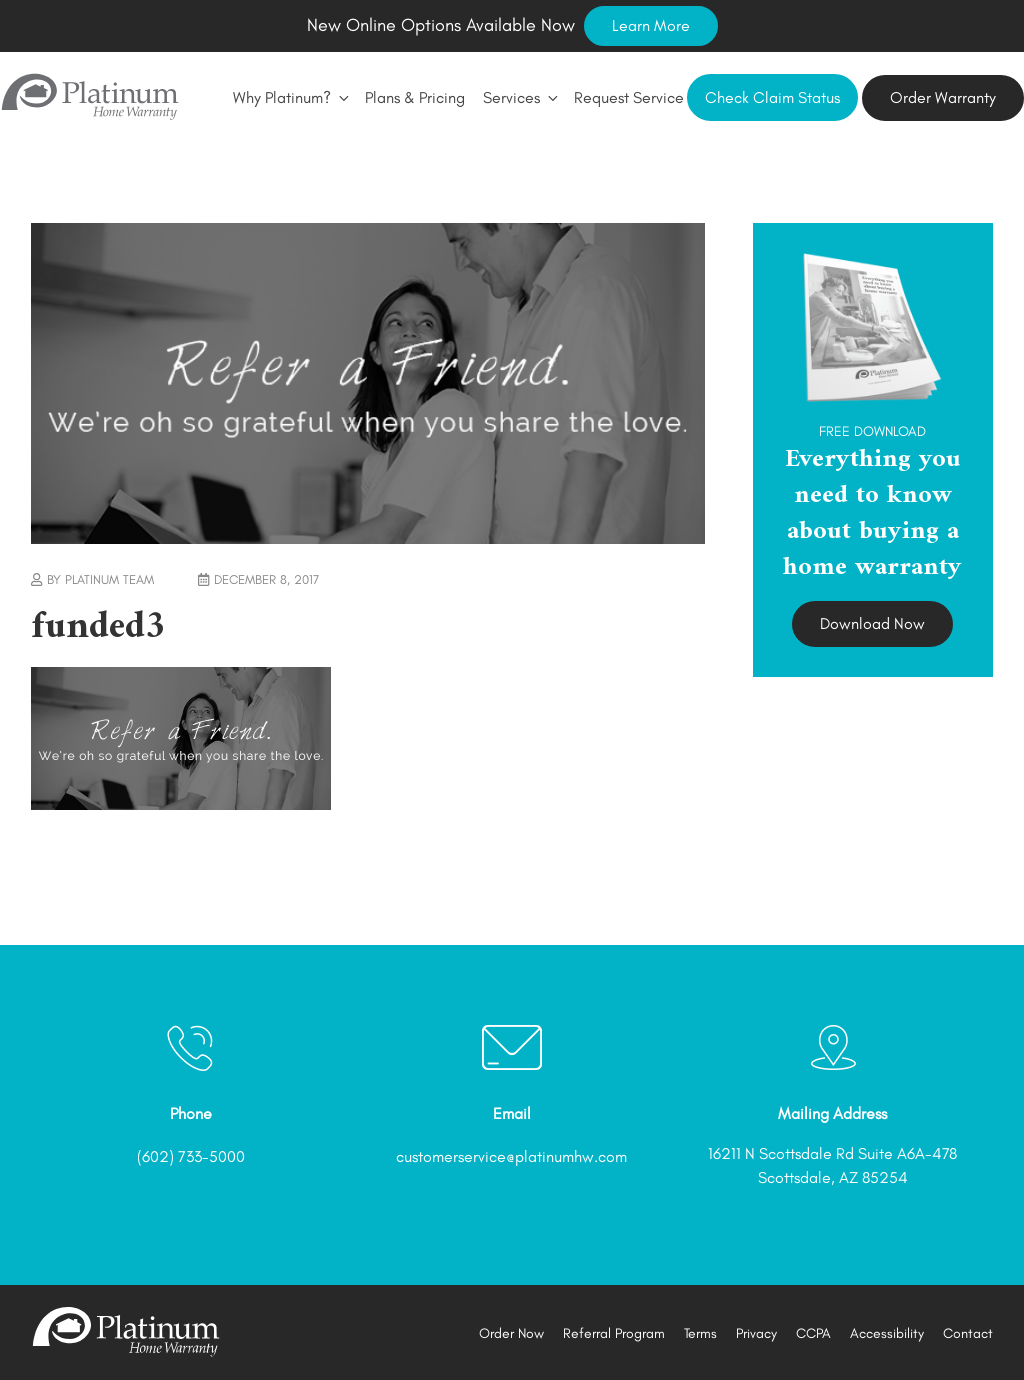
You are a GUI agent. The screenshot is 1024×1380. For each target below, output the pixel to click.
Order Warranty (943, 97)
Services (519, 97)
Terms (700, 1333)
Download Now (872, 623)
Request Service (629, 97)
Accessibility (887, 1333)
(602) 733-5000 (191, 1156)
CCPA (813, 1333)
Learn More (651, 25)
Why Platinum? (290, 97)
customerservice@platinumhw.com (511, 1156)
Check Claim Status (772, 97)
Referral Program (614, 1333)
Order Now (511, 1333)
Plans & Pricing (415, 97)
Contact (968, 1333)
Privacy (756, 1333)
